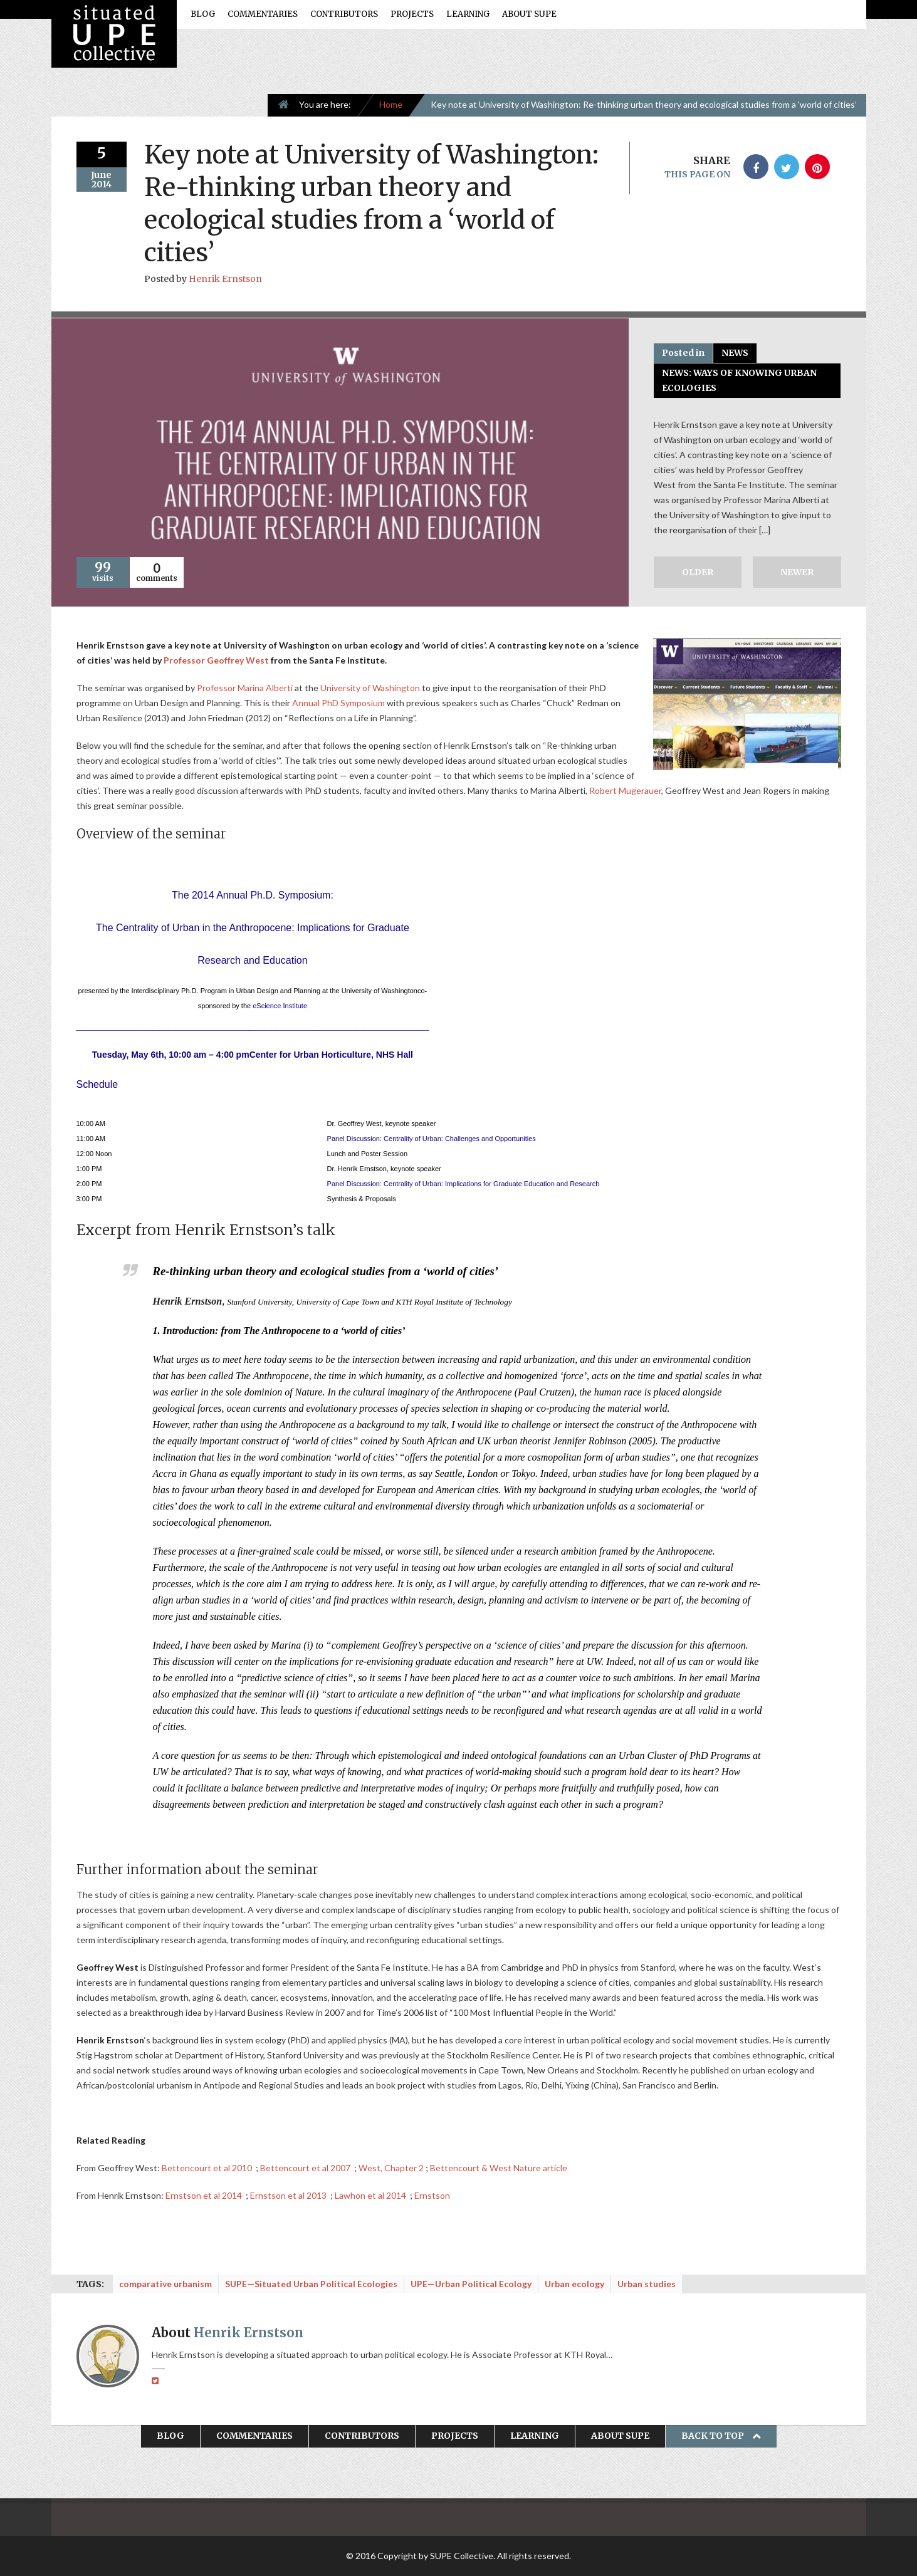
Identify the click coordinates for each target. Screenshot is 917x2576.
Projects (412, 14)
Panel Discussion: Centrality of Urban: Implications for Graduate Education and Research (463, 1183)
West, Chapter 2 (391, 2167)
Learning (468, 14)
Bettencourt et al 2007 (306, 2167)
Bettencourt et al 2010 (208, 2167)
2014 (102, 184)
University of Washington (370, 687)
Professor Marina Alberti (245, 687)
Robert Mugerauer (625, 790)
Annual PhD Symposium (338, 702)
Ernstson (432, 2195)
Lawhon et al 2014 (371, 2195)
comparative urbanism (165, 2283)
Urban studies (646, 2283)
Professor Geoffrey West (216, 660)
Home (390, 104)
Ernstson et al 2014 (204, 2195)
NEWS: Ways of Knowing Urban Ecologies (739, 380)
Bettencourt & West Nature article (498, 2167)
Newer (797, 572)
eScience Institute (280, 1005)
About (227, 2332)
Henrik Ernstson (225, 278)
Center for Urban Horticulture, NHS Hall (331, 1055)
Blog (203, 14)
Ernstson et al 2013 (289, 2195)
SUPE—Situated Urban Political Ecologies (311, 2283)
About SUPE (529, 14)
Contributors (344, 14)
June (101, 174)
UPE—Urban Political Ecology (471, 2283)
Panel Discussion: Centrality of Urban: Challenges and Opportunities (431, 1138)
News (734, 352)
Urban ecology (574, 2283)
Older (697, 572)
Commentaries (263, 14)
